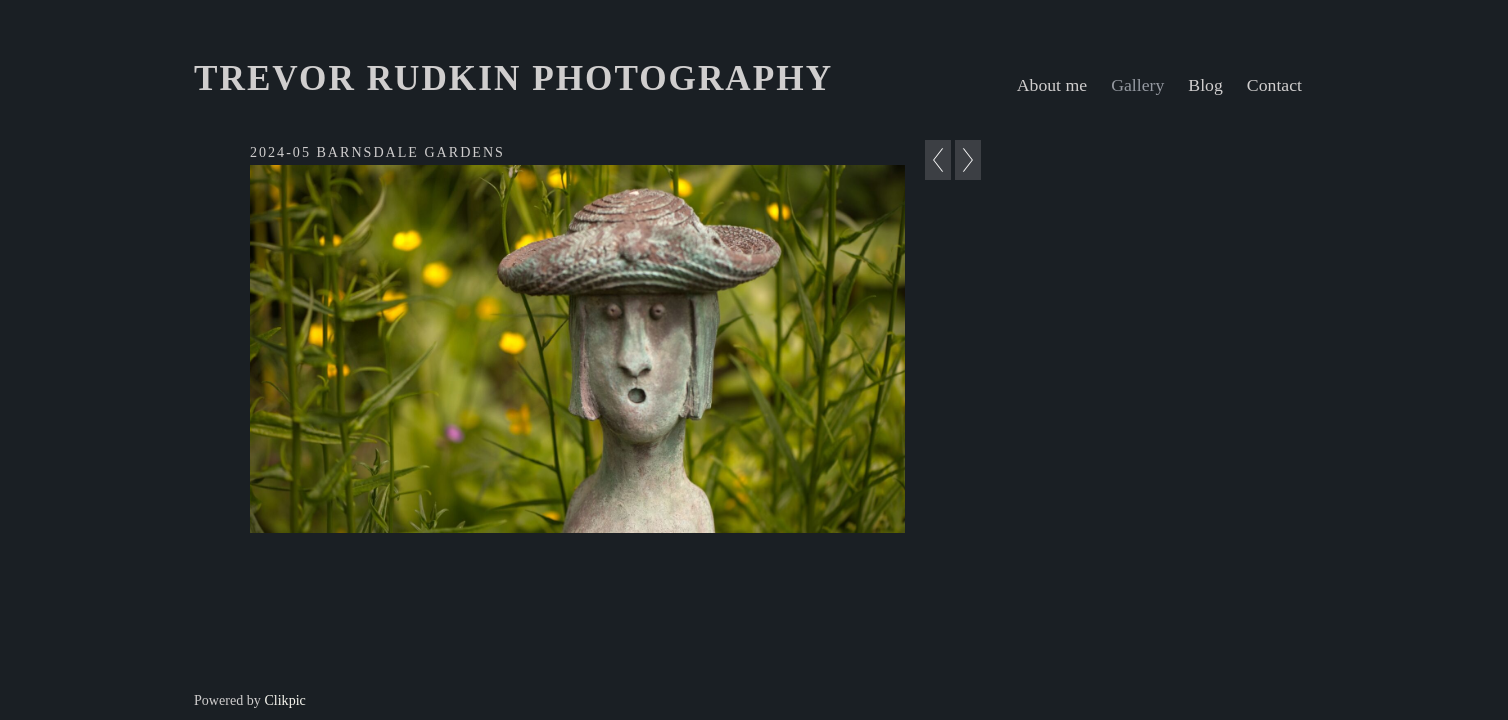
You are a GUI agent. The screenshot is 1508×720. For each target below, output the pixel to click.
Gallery (1137, 85)
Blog (1205, 85)
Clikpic (284, 700)
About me (1052, 85)
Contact (1274, 85)
